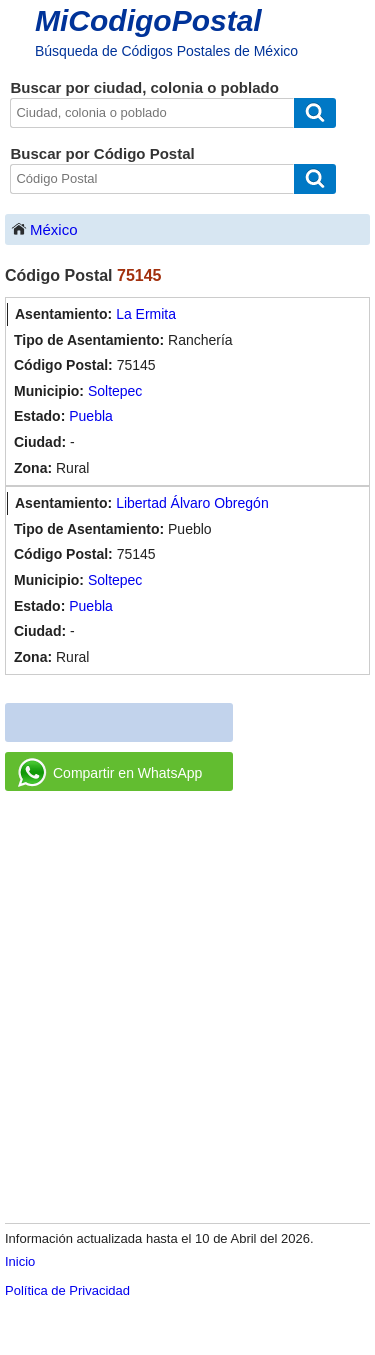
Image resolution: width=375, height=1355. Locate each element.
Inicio (20, 1261)
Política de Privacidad (67, 1290)
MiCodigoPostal (148, 20)
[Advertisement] (187, 1008)
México (44, 228)
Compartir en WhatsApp (110, 773)
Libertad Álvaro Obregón (192, 503)
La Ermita (146, 314)
